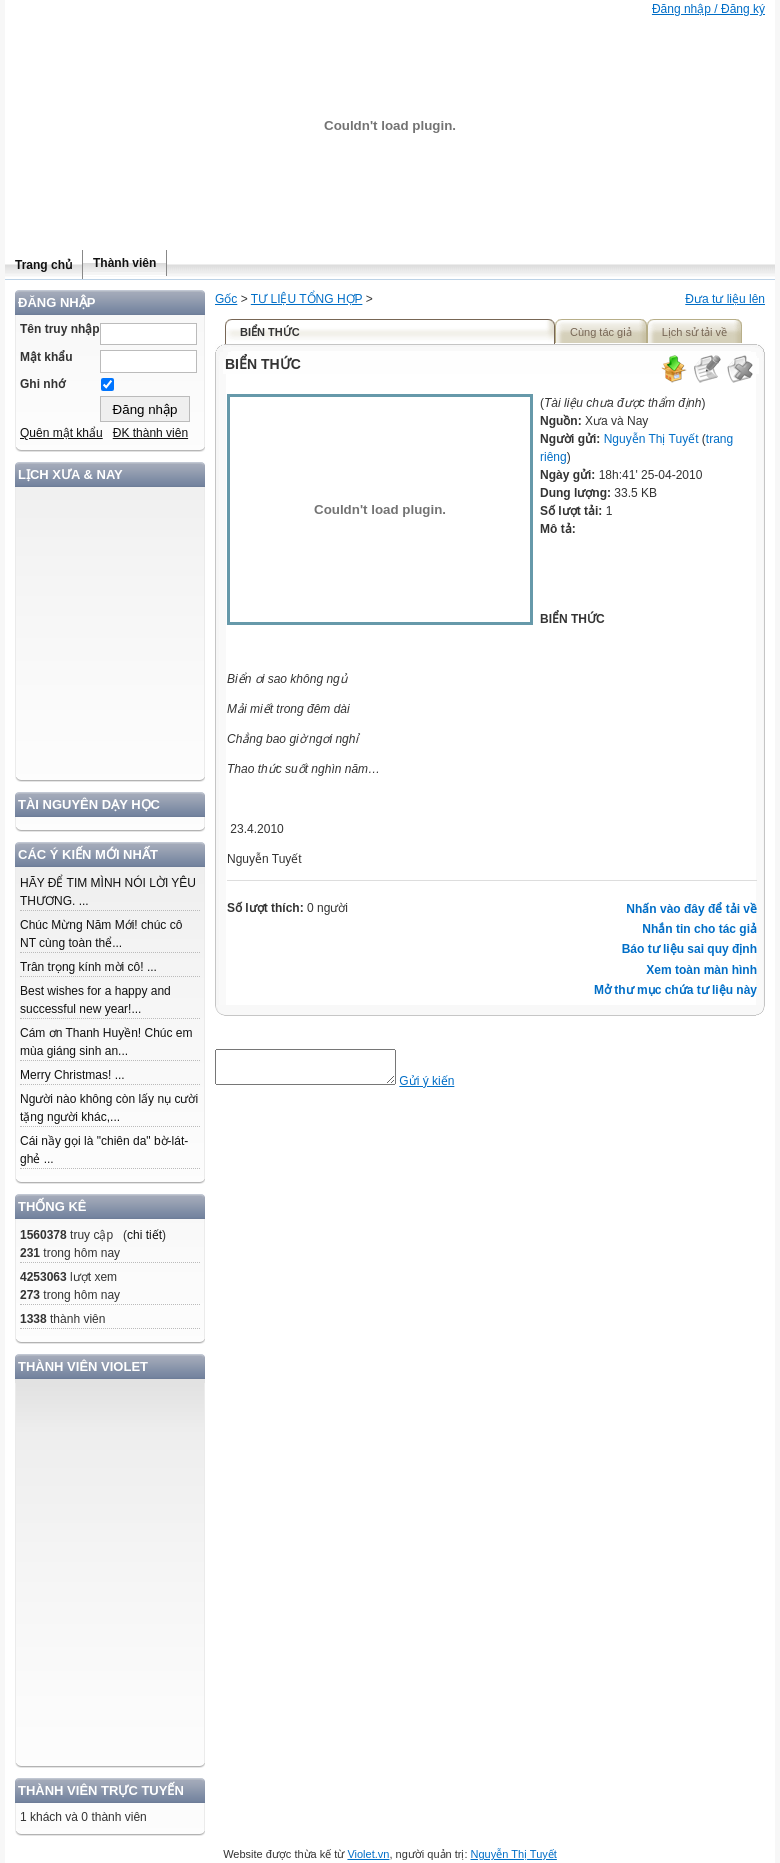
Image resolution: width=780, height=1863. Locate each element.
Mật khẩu (46, 357)
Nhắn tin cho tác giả (699, 929)
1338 (33, 1319)
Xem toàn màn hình (701, 970)
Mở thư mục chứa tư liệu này (675, 990)
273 (30, 1295)
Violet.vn (368, 1854)
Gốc (226, 299)
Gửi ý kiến (446, 1087)
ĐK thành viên (150, 433)
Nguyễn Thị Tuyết (651, 439)
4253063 (43, 1277)
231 (30, 1253)
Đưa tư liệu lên (725, 299)
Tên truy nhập (60, 329)
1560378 (43, 1235)
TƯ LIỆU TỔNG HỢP (307, 299)
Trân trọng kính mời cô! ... (88, 967)
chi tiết (144, 1235)
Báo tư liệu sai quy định (689, 949)
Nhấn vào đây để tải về (691, 909)
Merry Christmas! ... (72, 1075)
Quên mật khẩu (61, 433)
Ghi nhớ (42, 384)
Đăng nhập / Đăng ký (708, 9)
